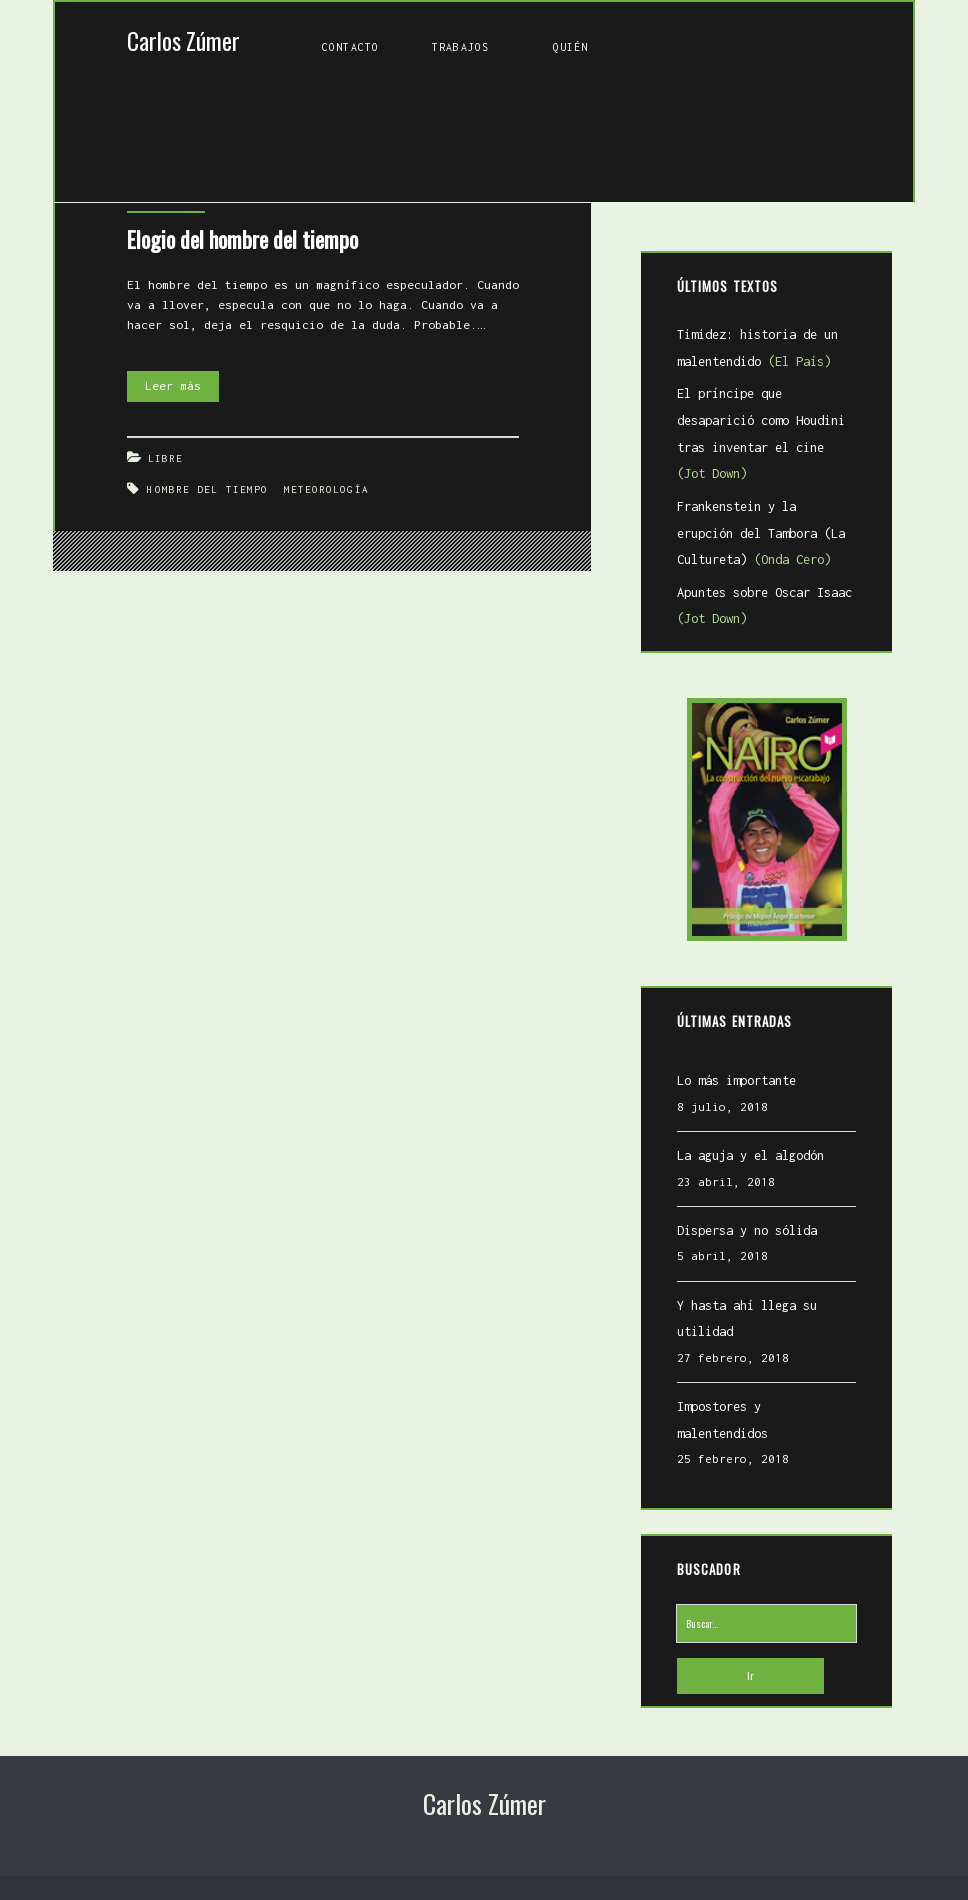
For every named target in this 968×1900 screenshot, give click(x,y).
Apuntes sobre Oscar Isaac (764, 606)
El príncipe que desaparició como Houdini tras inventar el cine (761, 433)
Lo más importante (736, 1080)
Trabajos (460, 47)
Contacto (350, 47)
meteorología (326, 489)
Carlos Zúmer (183, 40)
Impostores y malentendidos (722, 1420)
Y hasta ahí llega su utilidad (747, 1319)
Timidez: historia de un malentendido (757, 348)
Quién (571, 47)
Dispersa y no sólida (747, 1230)
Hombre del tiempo (207, 489)
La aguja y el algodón (750, 1155)
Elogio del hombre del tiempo (242, 239)
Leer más (182, 386)
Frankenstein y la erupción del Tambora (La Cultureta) (761, 533)
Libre (166, 458)
